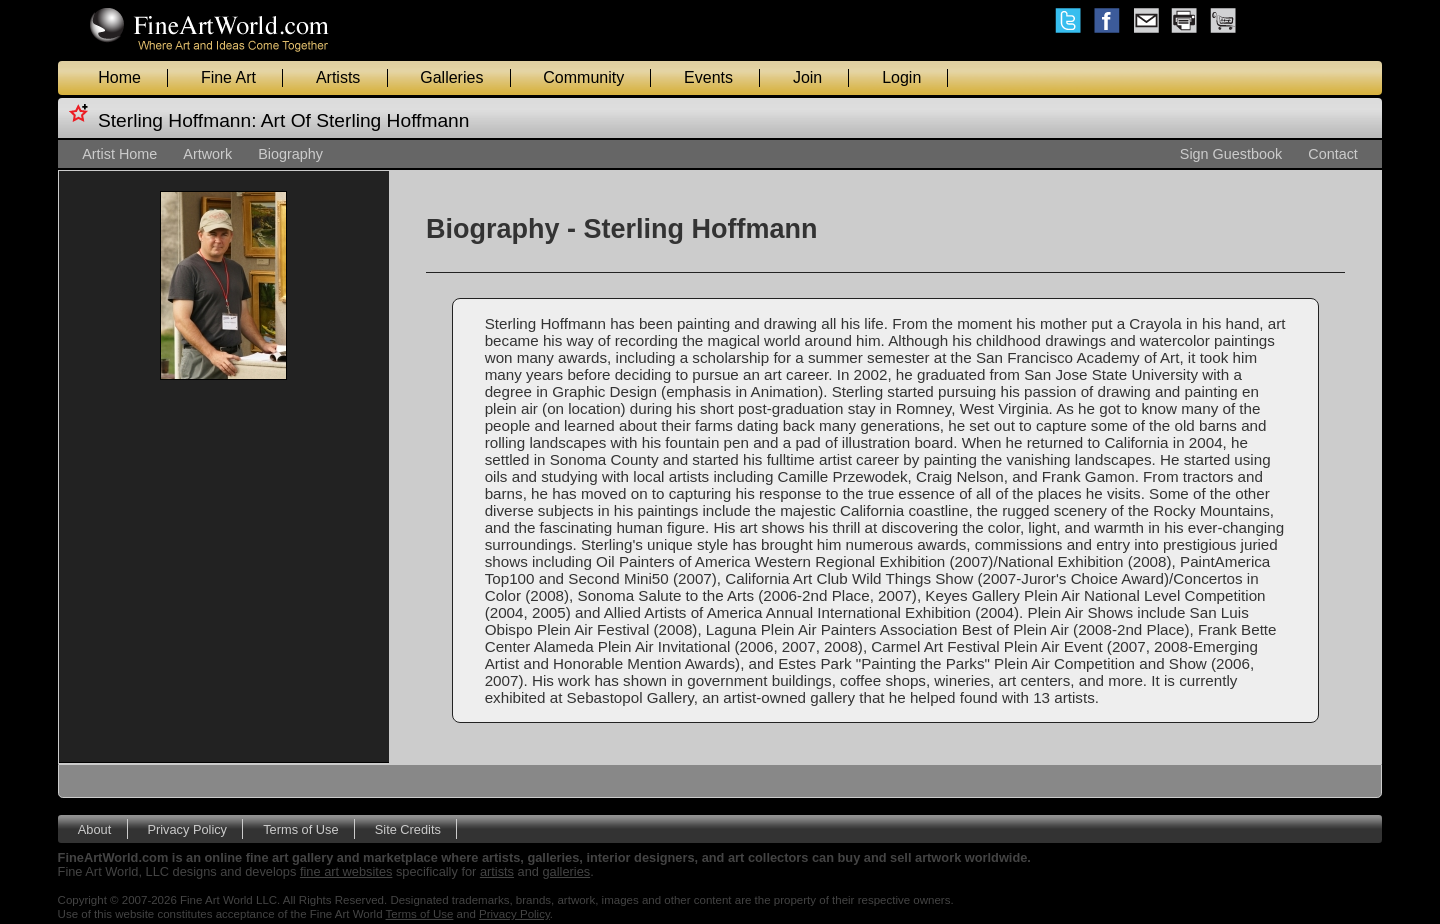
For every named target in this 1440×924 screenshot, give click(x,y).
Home (119, 77)
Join (807, 77)
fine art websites (346, 871)
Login (901, 77)
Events (708, 77)
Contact (1333, 154)
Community (583, 77)
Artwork (207, 154)
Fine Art (228, 77)
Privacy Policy (187, 829)
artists (497, 871)
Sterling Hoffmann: (177, 120)
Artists (338, 77)
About (94, 829)
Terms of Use (300, 829)
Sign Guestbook (1231, 154)
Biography (290, 154)
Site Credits (408, 829)
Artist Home (119, 154)
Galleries (451, 77)
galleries (567, 871)
